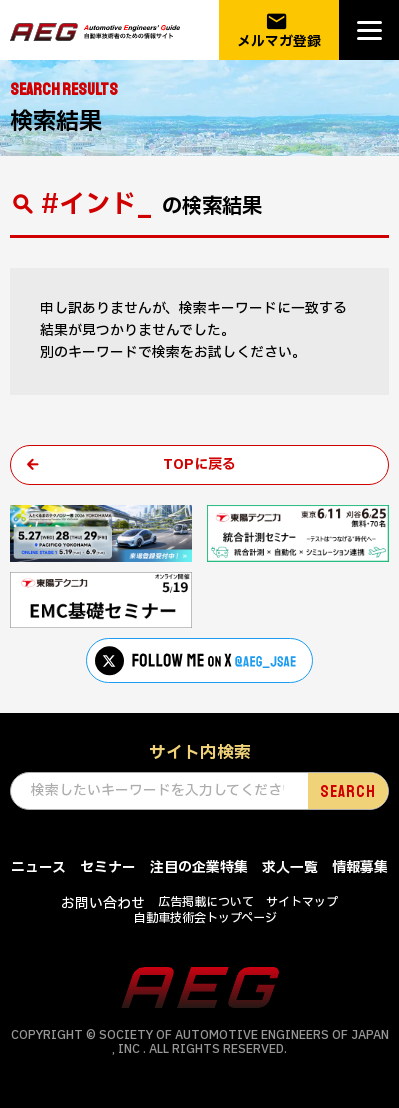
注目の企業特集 (199, 867)
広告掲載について (206, 902)
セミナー (108, 867)
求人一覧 (290, 867)
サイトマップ (302, 902)
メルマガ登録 (279, 30)
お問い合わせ (103, 903)
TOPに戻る (199, 464)
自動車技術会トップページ (205, 918)
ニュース (38, 867)
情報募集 (360, 867)
